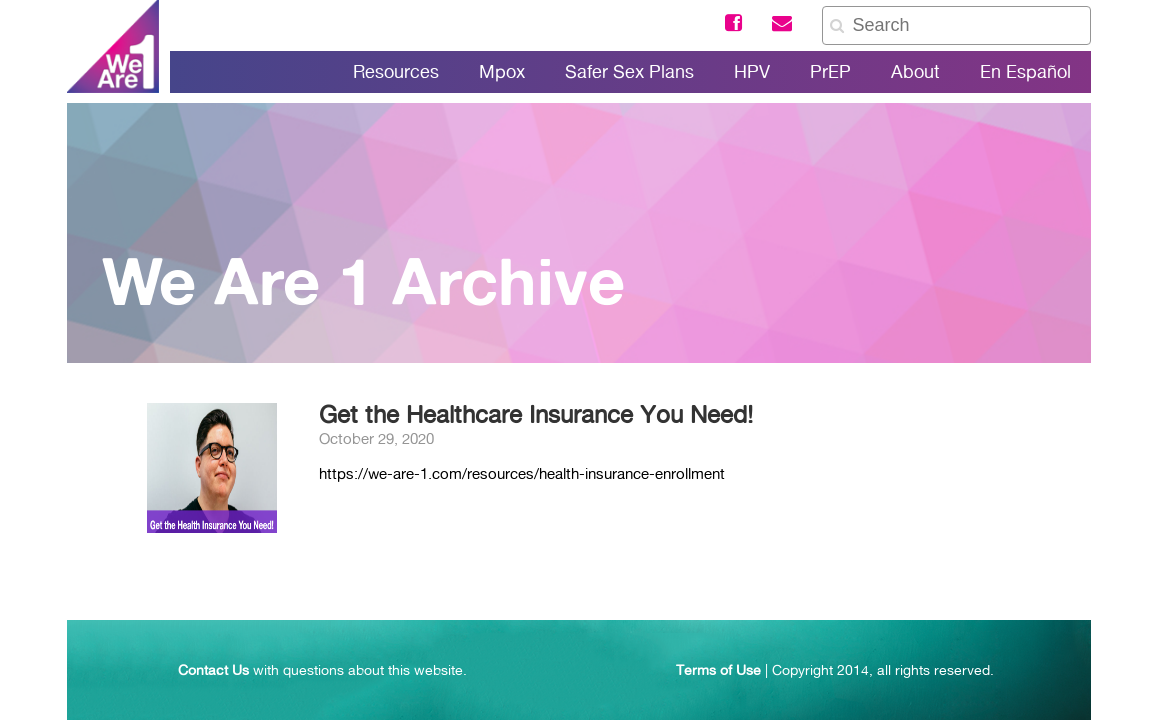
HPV (752, 71)
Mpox (502, 71)
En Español (1025, 71)
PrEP (830, 71)
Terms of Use (718, 670)
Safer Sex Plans (629, 71)
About (915, 71)
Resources (396, 71)
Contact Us (213, 670)
